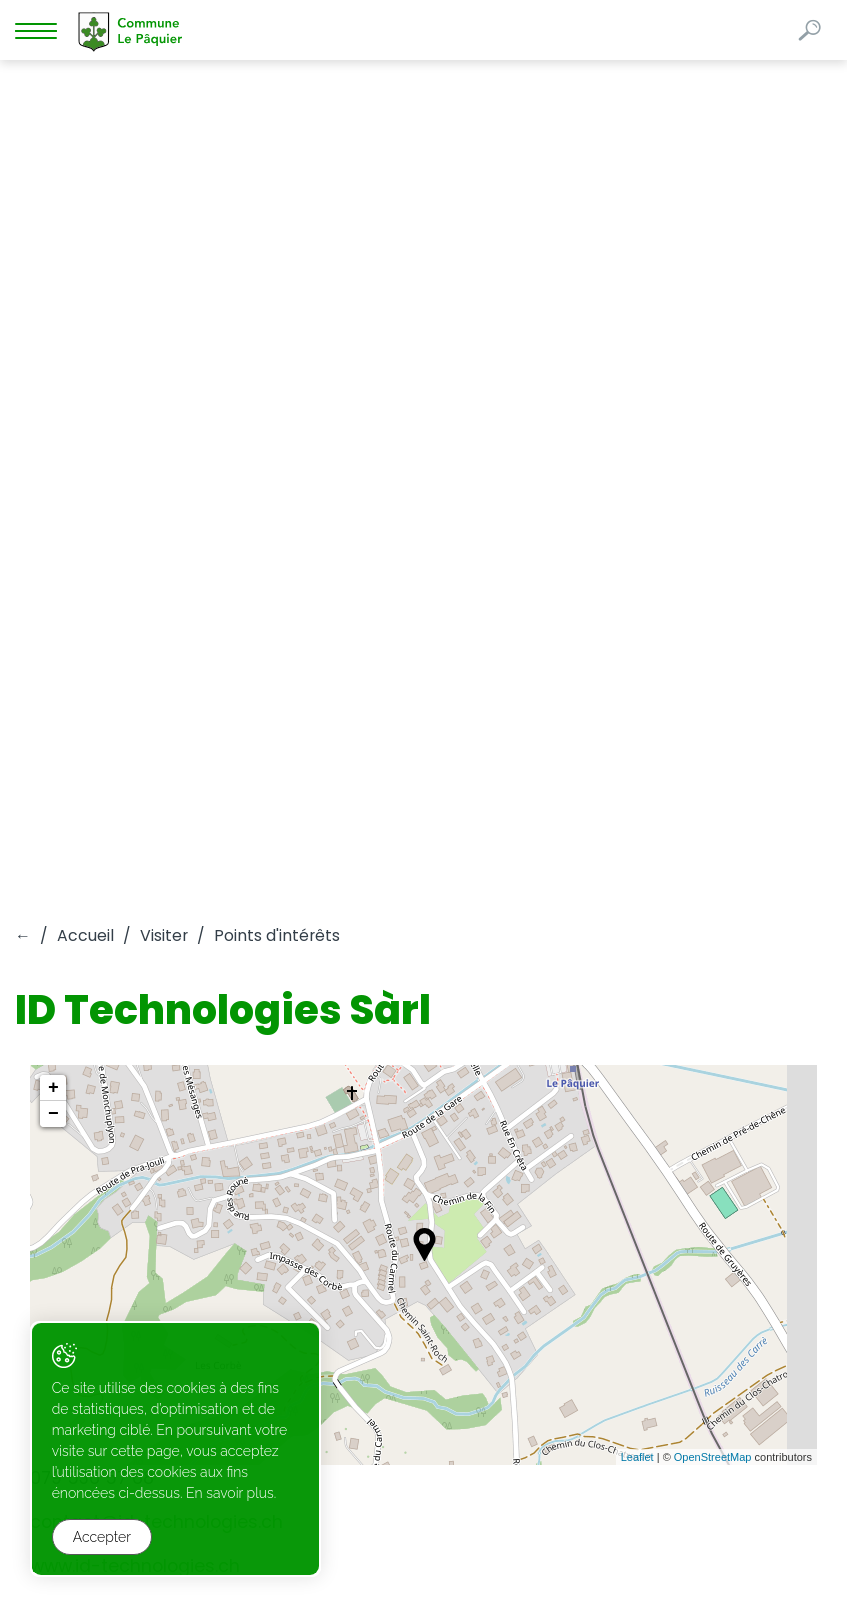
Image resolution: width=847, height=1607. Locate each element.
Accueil (85, 112)
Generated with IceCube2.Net (734, 1557)
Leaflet (637, 634)
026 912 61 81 (57, 1088)
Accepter (102, 1538)
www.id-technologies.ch (135, 743)
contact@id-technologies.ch (159, 699)
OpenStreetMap (713, 634)
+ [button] (53, 265)
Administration (677, 884)
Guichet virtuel (397, 884)
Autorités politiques (196, 884)
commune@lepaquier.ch (104, 1109)
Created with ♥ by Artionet (548, 1557)
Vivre (39, 884)
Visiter (164, 112)
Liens (39, 910)
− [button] (53, 291)
